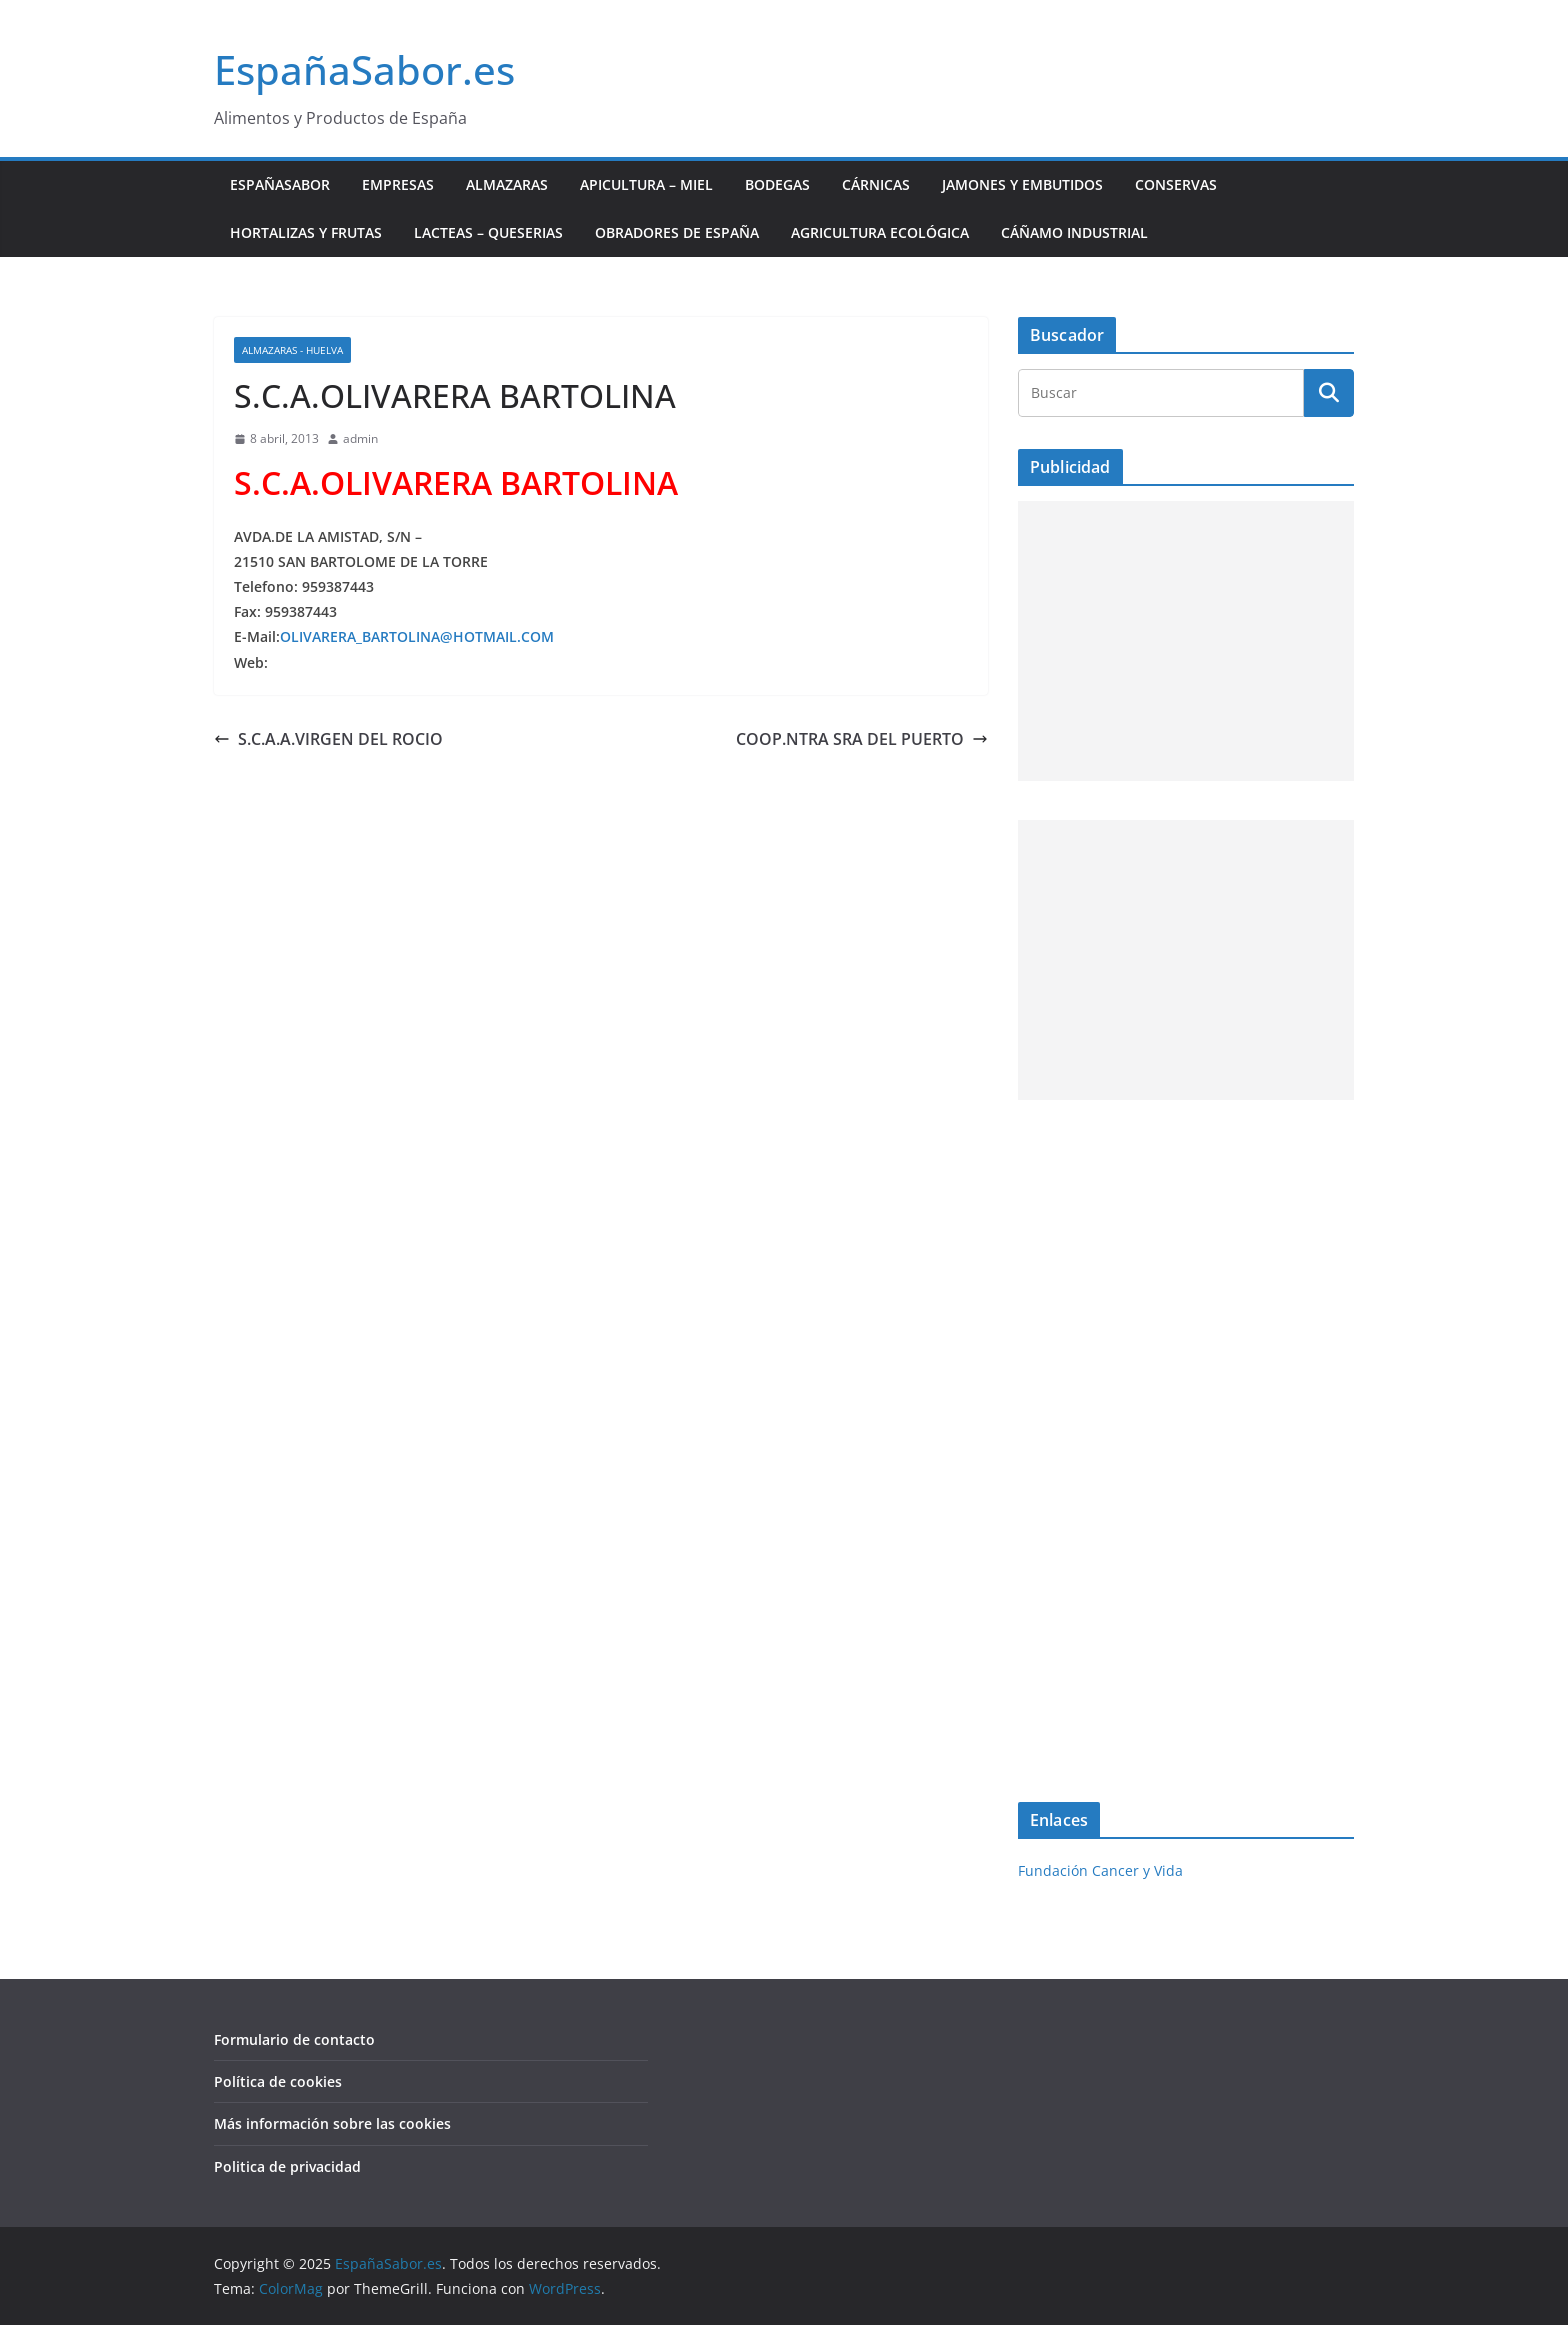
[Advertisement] (1186, 641)
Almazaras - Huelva (292, 350)
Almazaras (507, 184)
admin (360, 438)
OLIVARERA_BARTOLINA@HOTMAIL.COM (417, 636)
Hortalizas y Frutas (306, 232)
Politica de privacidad (287, 2166)
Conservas (1176, 184)
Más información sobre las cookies (332, 2123)
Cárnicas (876, 184)
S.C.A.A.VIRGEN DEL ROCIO (328, 739)
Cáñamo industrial (1074, 232)
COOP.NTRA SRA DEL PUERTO (862, 739)
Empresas (398, 184)
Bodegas (777, 184)
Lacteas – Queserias (488, 232)
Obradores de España (677, 232)
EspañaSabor (280, 184)
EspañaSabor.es (364, 69)
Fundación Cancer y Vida (1100, 1870)
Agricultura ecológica (880, 232)
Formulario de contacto (294, 2039)
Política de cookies (278, 2081)
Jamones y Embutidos (1022, 184)
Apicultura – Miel (646, 184)
